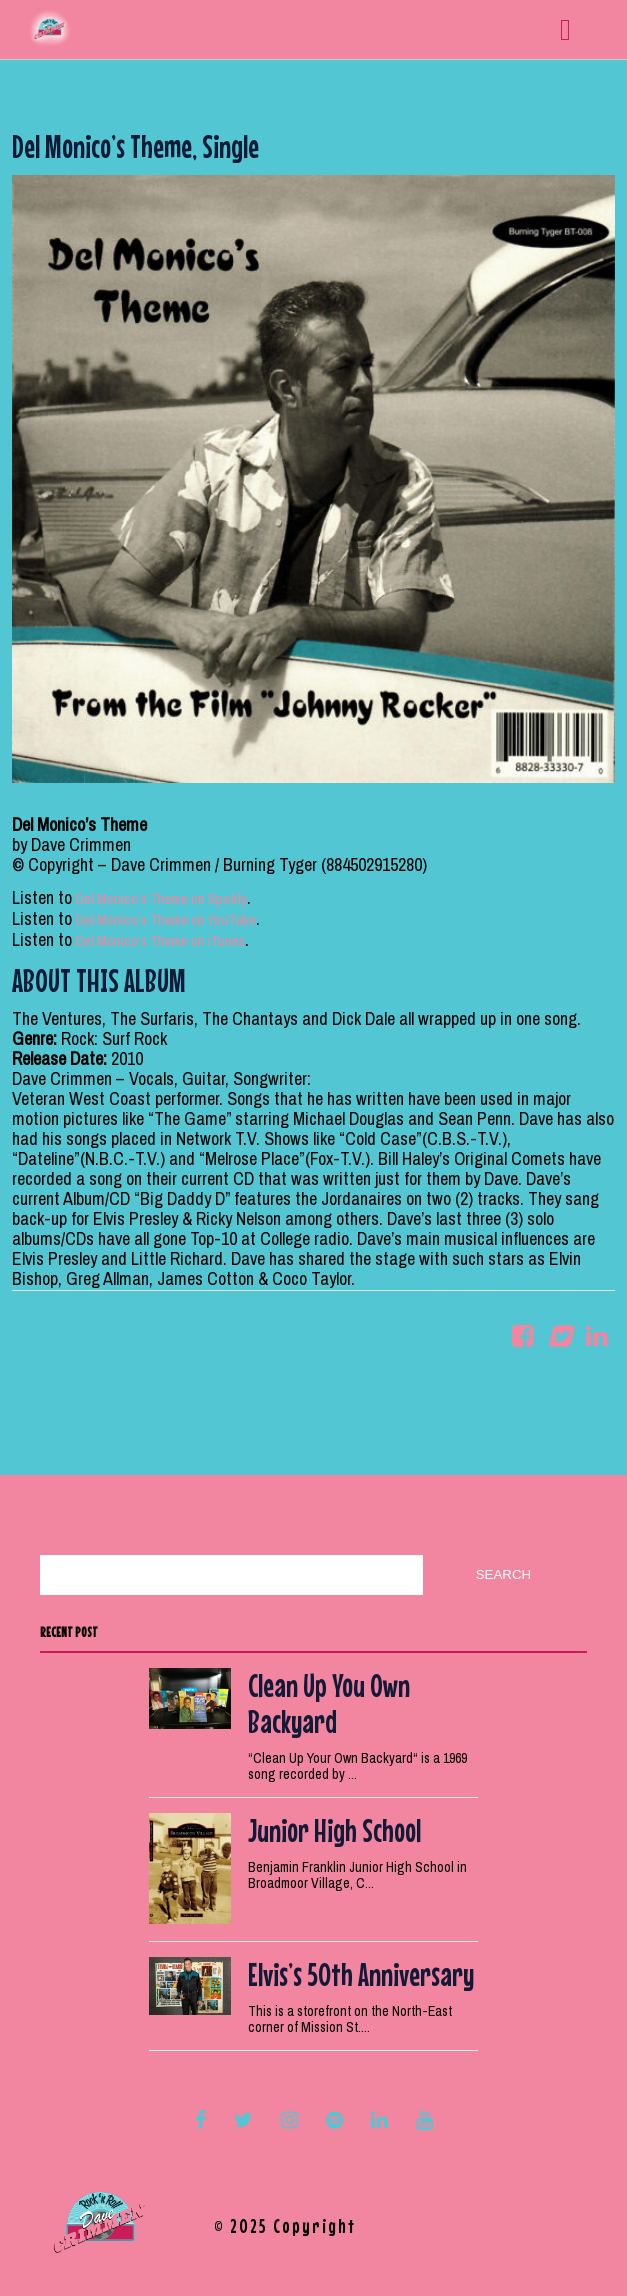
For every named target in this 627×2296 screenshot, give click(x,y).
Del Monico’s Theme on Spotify (161, 899)
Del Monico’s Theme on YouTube (166, 920)
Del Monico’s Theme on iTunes (160, 941)
